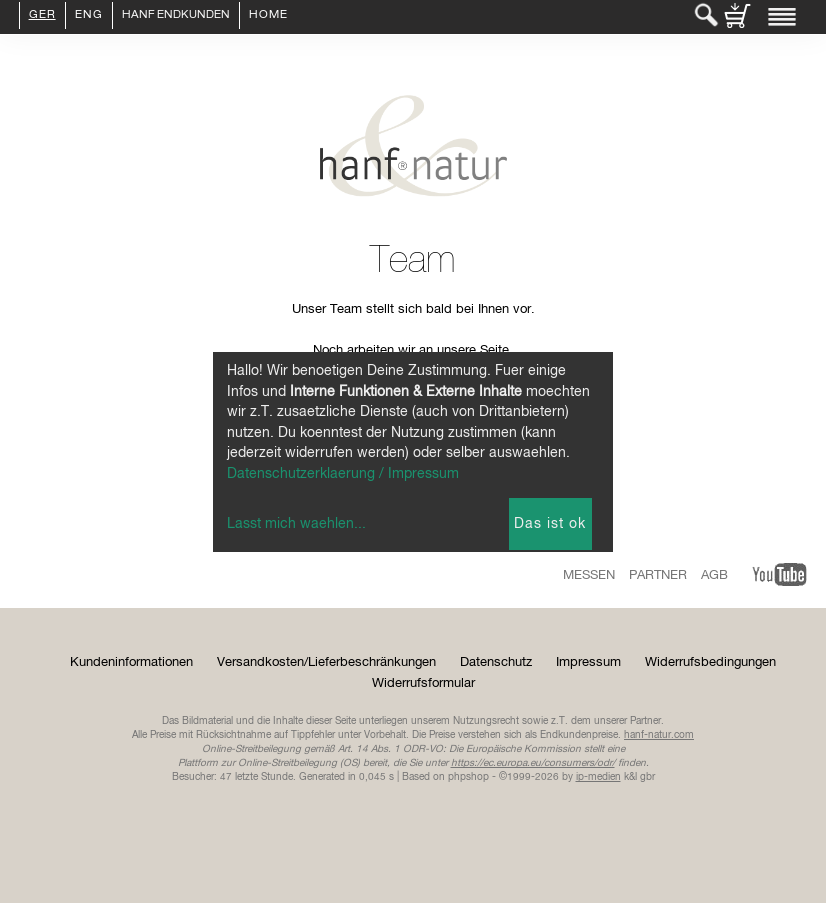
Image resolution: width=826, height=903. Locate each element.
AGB (714, 575)
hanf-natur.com (659, 735)
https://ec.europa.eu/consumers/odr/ (533, 763)
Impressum (588, 662)
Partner (658, 575)
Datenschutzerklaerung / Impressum (343, 474)
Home (268, 16)
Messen (589, 575)
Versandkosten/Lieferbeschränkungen (326, 662)
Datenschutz (496, 662)
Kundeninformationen (131, 662)
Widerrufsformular (423, 683)
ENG (89, 16)
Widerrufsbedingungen (710, 662)
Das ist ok (550, 524)
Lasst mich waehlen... (296, 524)
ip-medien (598, 777)
